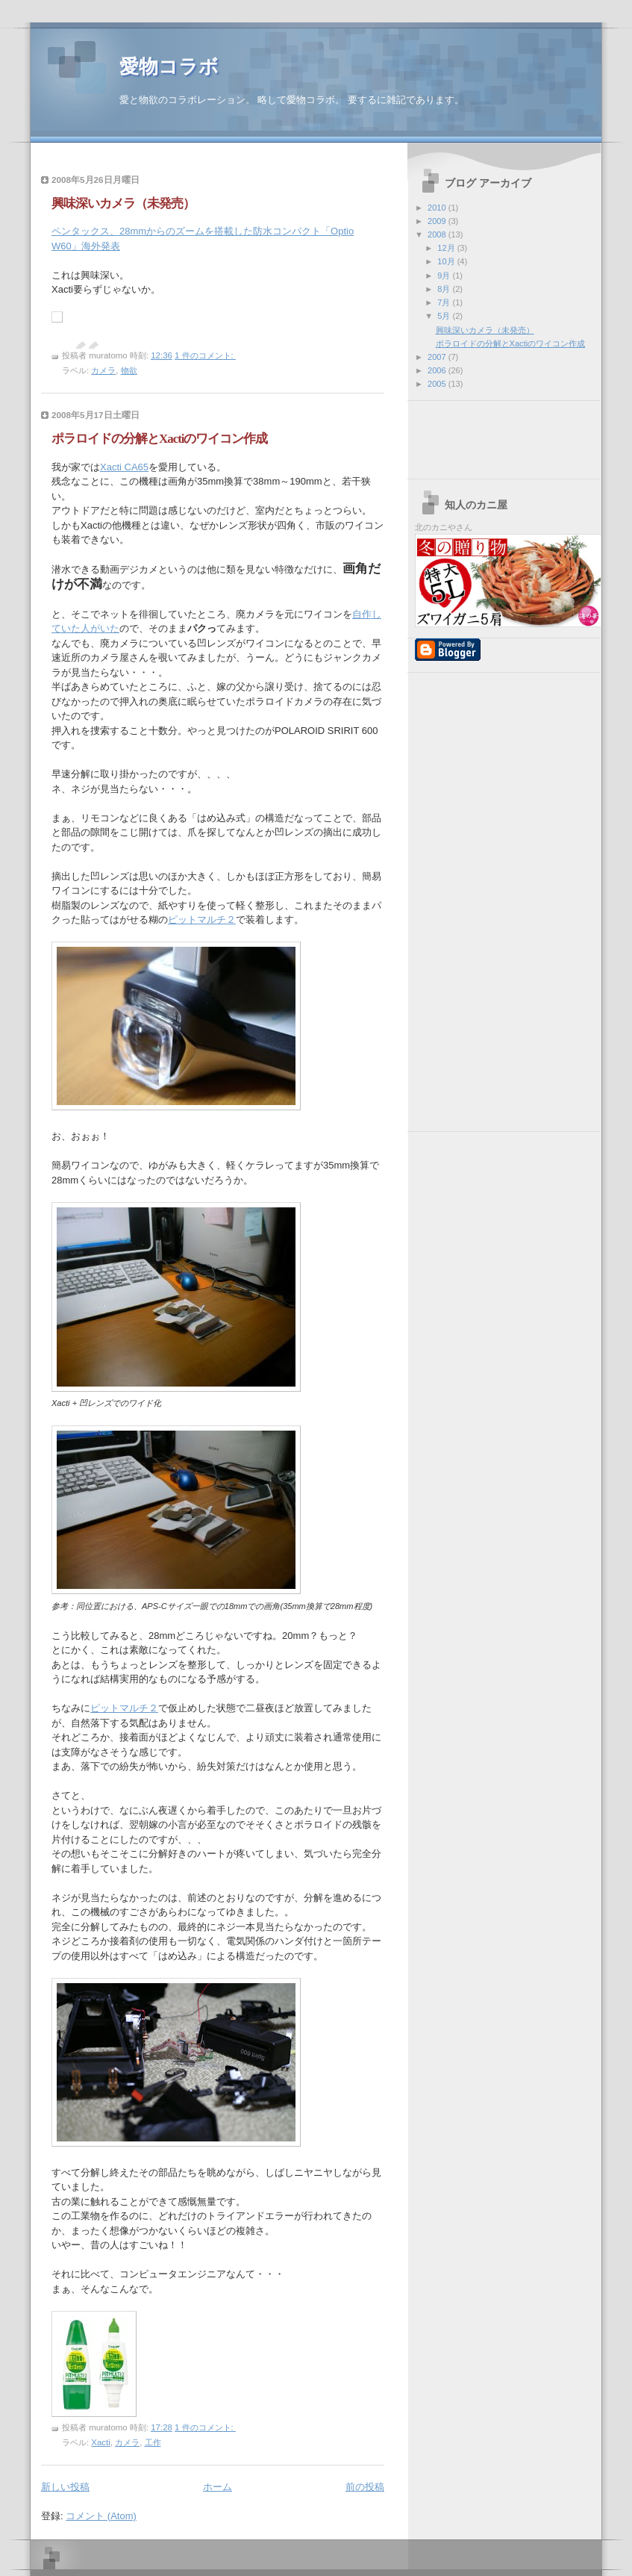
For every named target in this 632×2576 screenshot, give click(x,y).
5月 (444, 315)
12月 (447, 247)
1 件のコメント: (205, 355)
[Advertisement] (482, 434)
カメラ (103, 370)
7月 (444, 302)
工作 (153, 2442)
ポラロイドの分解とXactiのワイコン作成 (159, 439)
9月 (444, 275)
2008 (438, 234)
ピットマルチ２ (202, 919)
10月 (447, 261)
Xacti (100, 2442)
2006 (438, 370)
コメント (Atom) (101, 2515)
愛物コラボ (169, 67)
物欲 (129, 370)
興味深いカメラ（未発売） (123, 203)
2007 (438, 356)
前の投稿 (364, 2486)
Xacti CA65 (124, 467)
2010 (438, 207)
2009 (438, 221)
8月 (444, 288)
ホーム (217, 2486)
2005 (438, 383)
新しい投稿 (65, 2486)
